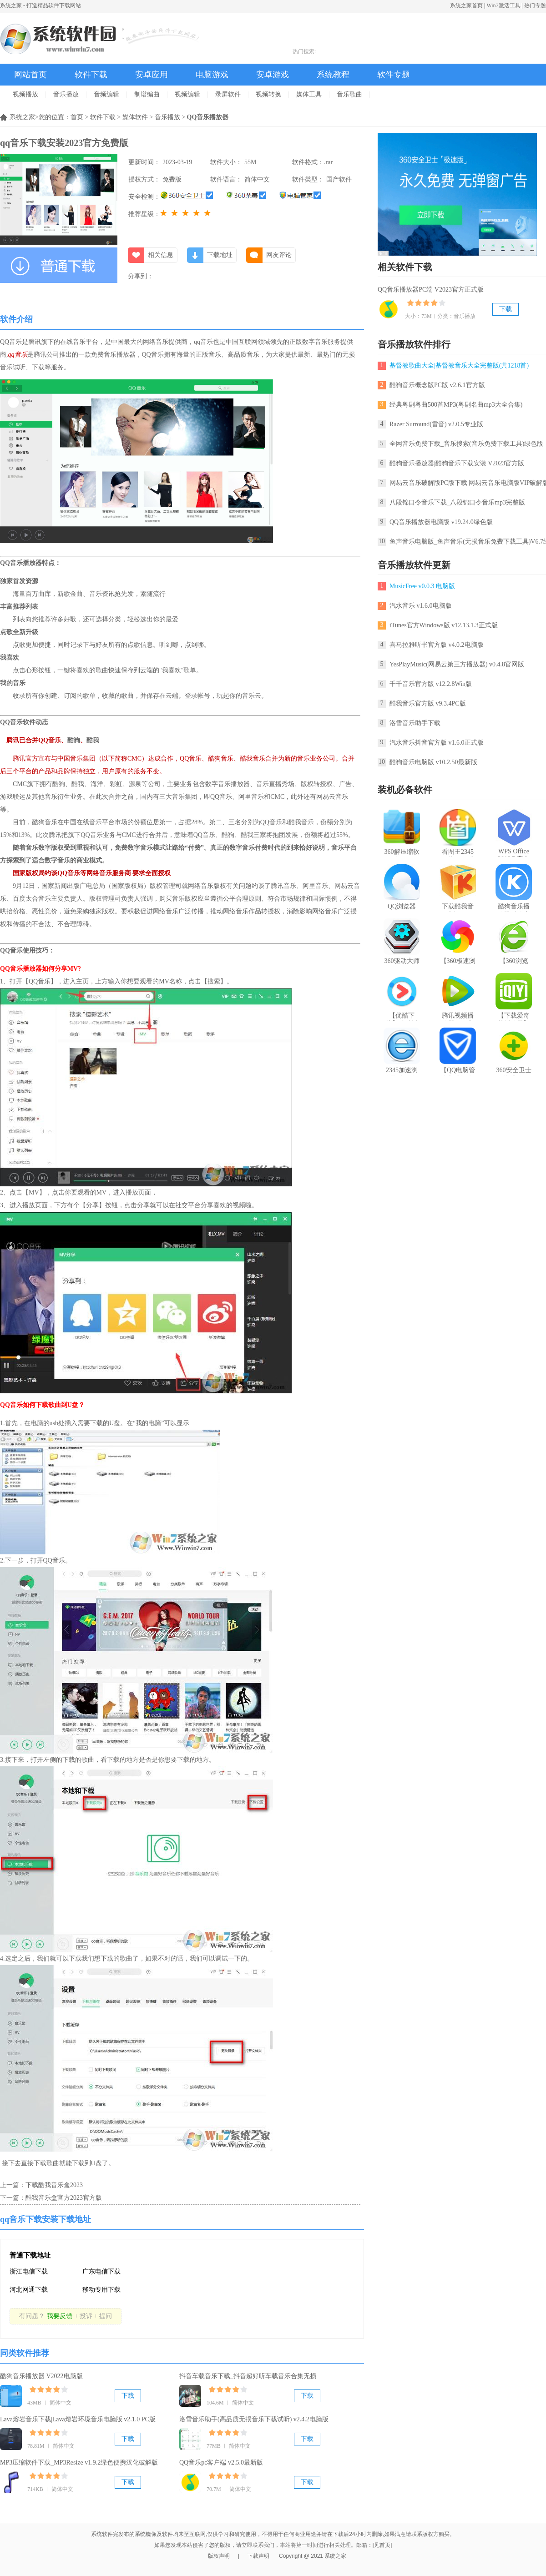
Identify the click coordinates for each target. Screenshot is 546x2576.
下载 (127, 2395)
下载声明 (258, 2556)
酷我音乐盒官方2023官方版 (63, 2197)
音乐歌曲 (349, 94)
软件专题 (393, 74)
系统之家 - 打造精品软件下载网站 (40, 5)
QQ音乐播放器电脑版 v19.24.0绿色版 (441, 522)
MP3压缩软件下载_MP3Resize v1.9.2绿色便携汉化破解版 (79, 2462)
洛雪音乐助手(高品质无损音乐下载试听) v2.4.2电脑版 (254, 2419)
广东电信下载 (101, 2271)
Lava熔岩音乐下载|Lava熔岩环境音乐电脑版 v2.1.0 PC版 (78, 2419)
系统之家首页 (466, 5)
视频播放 (25, 94)
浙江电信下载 (29, 2271)
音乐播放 (66, 94)
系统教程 (333, 74)
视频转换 (268, 94)
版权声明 (219, 2556)
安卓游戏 (272, 74)
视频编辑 (187, 94)
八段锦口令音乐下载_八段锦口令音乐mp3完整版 (457, 502)
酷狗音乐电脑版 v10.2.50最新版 (433, 762)
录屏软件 (228, 94)
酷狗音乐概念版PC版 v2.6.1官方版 (437, 385)
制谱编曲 (147, 94)
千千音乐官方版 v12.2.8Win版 (430, 684)
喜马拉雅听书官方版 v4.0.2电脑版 (436, 644)
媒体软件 (135, 117)
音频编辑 (106, 94)
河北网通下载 (29, 2289)
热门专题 (535, 5)
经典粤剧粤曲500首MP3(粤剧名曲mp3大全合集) (455, 404)
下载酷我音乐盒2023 (54, 2185)
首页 (77, 117)
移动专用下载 (101, 2289)
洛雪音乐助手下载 (414, 723)
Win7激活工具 (503, 5)
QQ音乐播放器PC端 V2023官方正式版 (431, 289)
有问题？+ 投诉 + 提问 (65, 2316)
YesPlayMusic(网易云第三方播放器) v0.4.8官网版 (456, 664)
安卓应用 (151, 74)
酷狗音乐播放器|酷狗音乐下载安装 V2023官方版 (456, 463)
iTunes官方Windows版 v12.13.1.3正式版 (443, 625)
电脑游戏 (212, 74)
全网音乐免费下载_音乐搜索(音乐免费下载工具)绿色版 (466, 443)
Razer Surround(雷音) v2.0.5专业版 (436, 424)
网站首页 (30, 74)
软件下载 (91, 74)
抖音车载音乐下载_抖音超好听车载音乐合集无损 (247, 2376)
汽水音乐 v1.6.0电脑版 (420, 605)
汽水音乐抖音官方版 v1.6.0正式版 (436, 742)
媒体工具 (309, 94)
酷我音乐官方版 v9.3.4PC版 (427, 703)
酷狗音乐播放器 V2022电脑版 (41, 2376)
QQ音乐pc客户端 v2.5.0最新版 (221, 2462)
